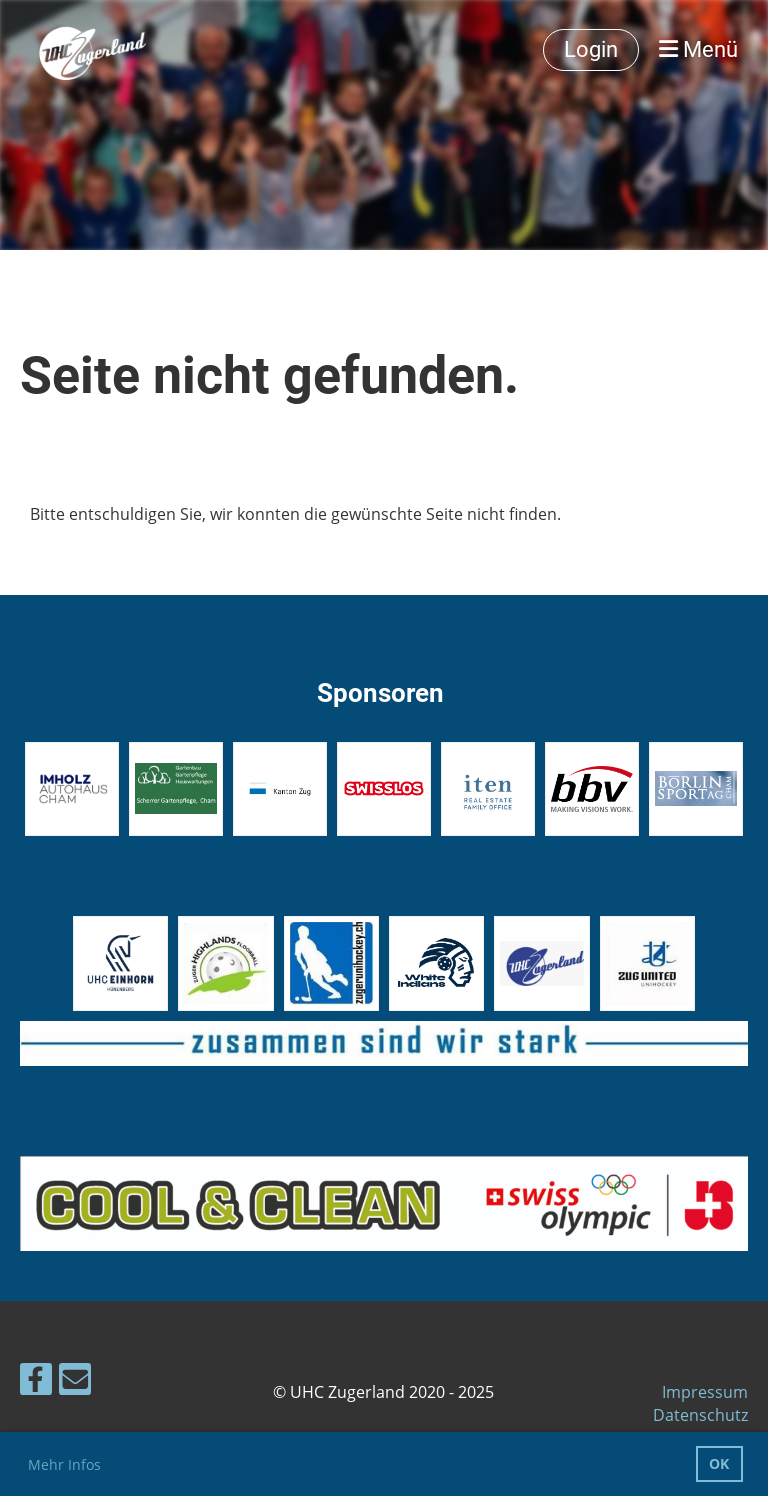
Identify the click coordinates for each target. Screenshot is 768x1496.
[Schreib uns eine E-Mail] (75, 1382)
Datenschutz (700, 1415)
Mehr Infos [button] (64, 1464)
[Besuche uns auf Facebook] (36, 1382)
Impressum (705, 1392)
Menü (698, 49)
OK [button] (719, 1463)
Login (591, 49)
